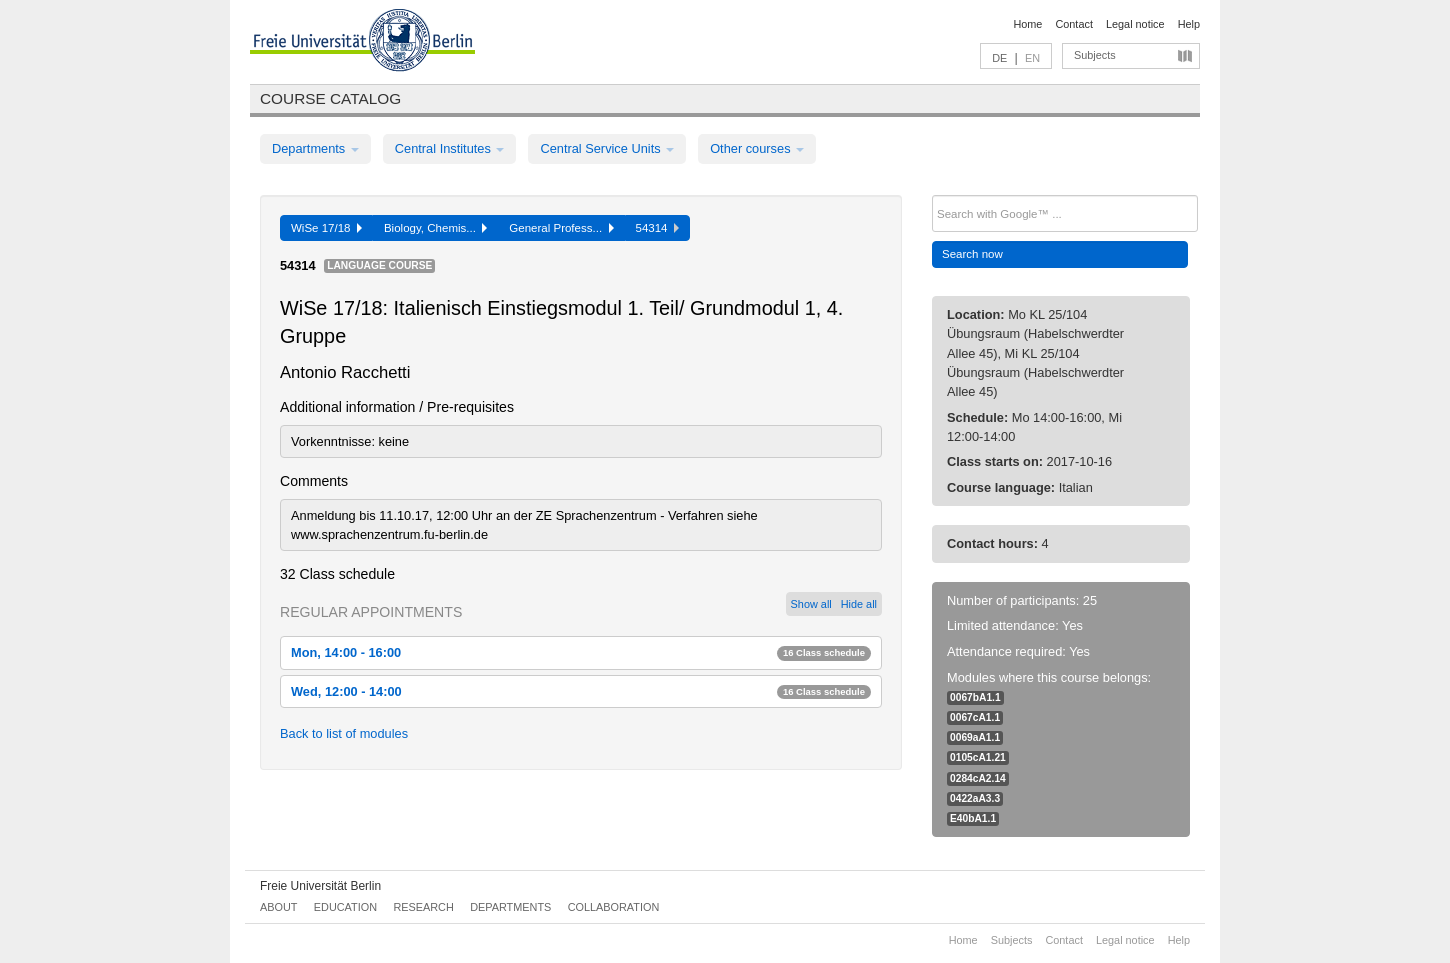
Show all (811, 604)
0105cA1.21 (978, 757)
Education (345, 907)
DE (999, 58)
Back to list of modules (344, 733)
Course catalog (330, 98)
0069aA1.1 (975, 737)
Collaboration (614, 907)
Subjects (1095, 55)
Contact (1073, 24)
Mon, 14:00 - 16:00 (581, 652)
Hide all (859, 604)
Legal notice (1135, 24)
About (278, 907)
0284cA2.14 (978, 778)
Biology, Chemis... (435, 228)
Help (1189, 24)
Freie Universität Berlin (320, 886)
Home (1027, 24)
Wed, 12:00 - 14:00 (581, 691)
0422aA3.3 (975, 798)
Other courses (757, 148)
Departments (315, 148)
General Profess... (561, 228)
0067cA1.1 (975, 717)
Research (423, 907)
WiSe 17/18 (326, 228)
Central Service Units (607, 148)
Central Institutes (450, 148)
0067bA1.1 (975, 697)
